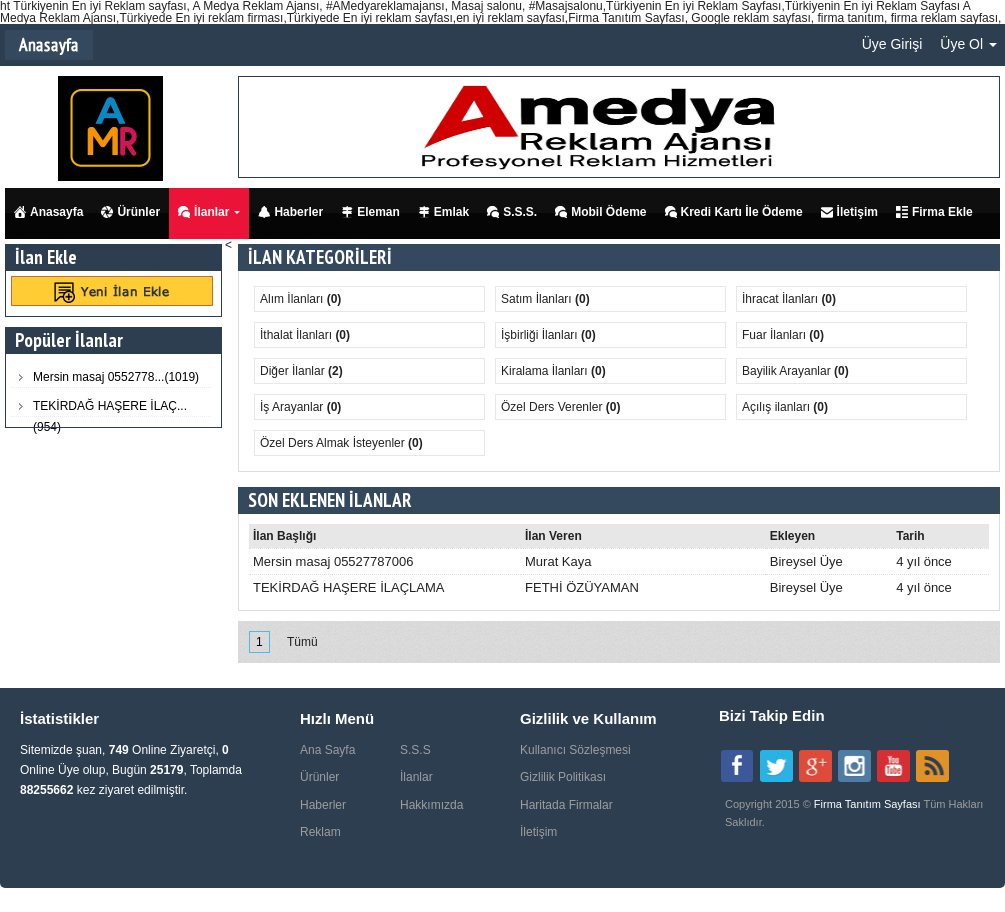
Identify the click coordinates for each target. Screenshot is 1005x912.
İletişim (849, 212)
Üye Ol (968, 44)
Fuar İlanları (775, 335)
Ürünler (130, 212)
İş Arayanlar (293, 407)
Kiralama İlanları (546, 371)
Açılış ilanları (777, 407)
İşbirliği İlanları (541, 335)
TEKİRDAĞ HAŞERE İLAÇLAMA (348, 587)
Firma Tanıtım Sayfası (869, 804)
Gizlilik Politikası (563, 777)
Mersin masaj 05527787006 (333, 561)
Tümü (302, 642)
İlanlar (203, 212)
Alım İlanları (293, 299)
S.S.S (415, 750)
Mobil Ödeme (600, 212)
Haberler (290, 212)
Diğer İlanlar (294, 371)
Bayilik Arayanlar (788, 371)
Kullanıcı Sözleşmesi (575, 750)
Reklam (320, 832)
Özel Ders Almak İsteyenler (334, 443)
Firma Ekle (934, 212)
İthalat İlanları (297, 335)
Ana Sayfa (327, 750)
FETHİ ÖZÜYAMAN (582, 587)
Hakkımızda (431, 805)
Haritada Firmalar (566, 805)
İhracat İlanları (781, 299)
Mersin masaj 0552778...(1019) (116, 377)
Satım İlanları (538, 299)
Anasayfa (48, 212)
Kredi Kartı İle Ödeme (734, 212)
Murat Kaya (558, 561)
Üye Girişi (892, 44)
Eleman (370, 212)
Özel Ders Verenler (553, 407)
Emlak (443, 212)
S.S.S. (512, 212)
